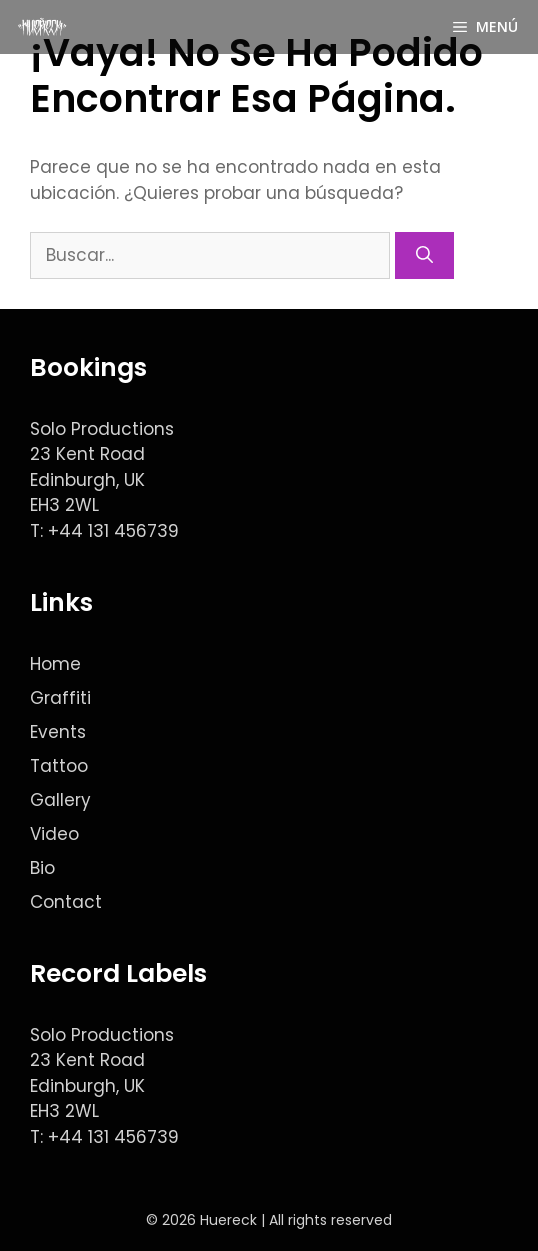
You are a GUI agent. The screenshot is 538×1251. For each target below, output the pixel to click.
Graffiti (60, 698)
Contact (66, 902)
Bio (42, 868)
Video (54, 834)
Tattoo (59, 766)
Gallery (60, 800)
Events (58, 732)
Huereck (228, 1220)
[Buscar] (424, 256)
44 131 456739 (119, 531)
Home (55, 664)
